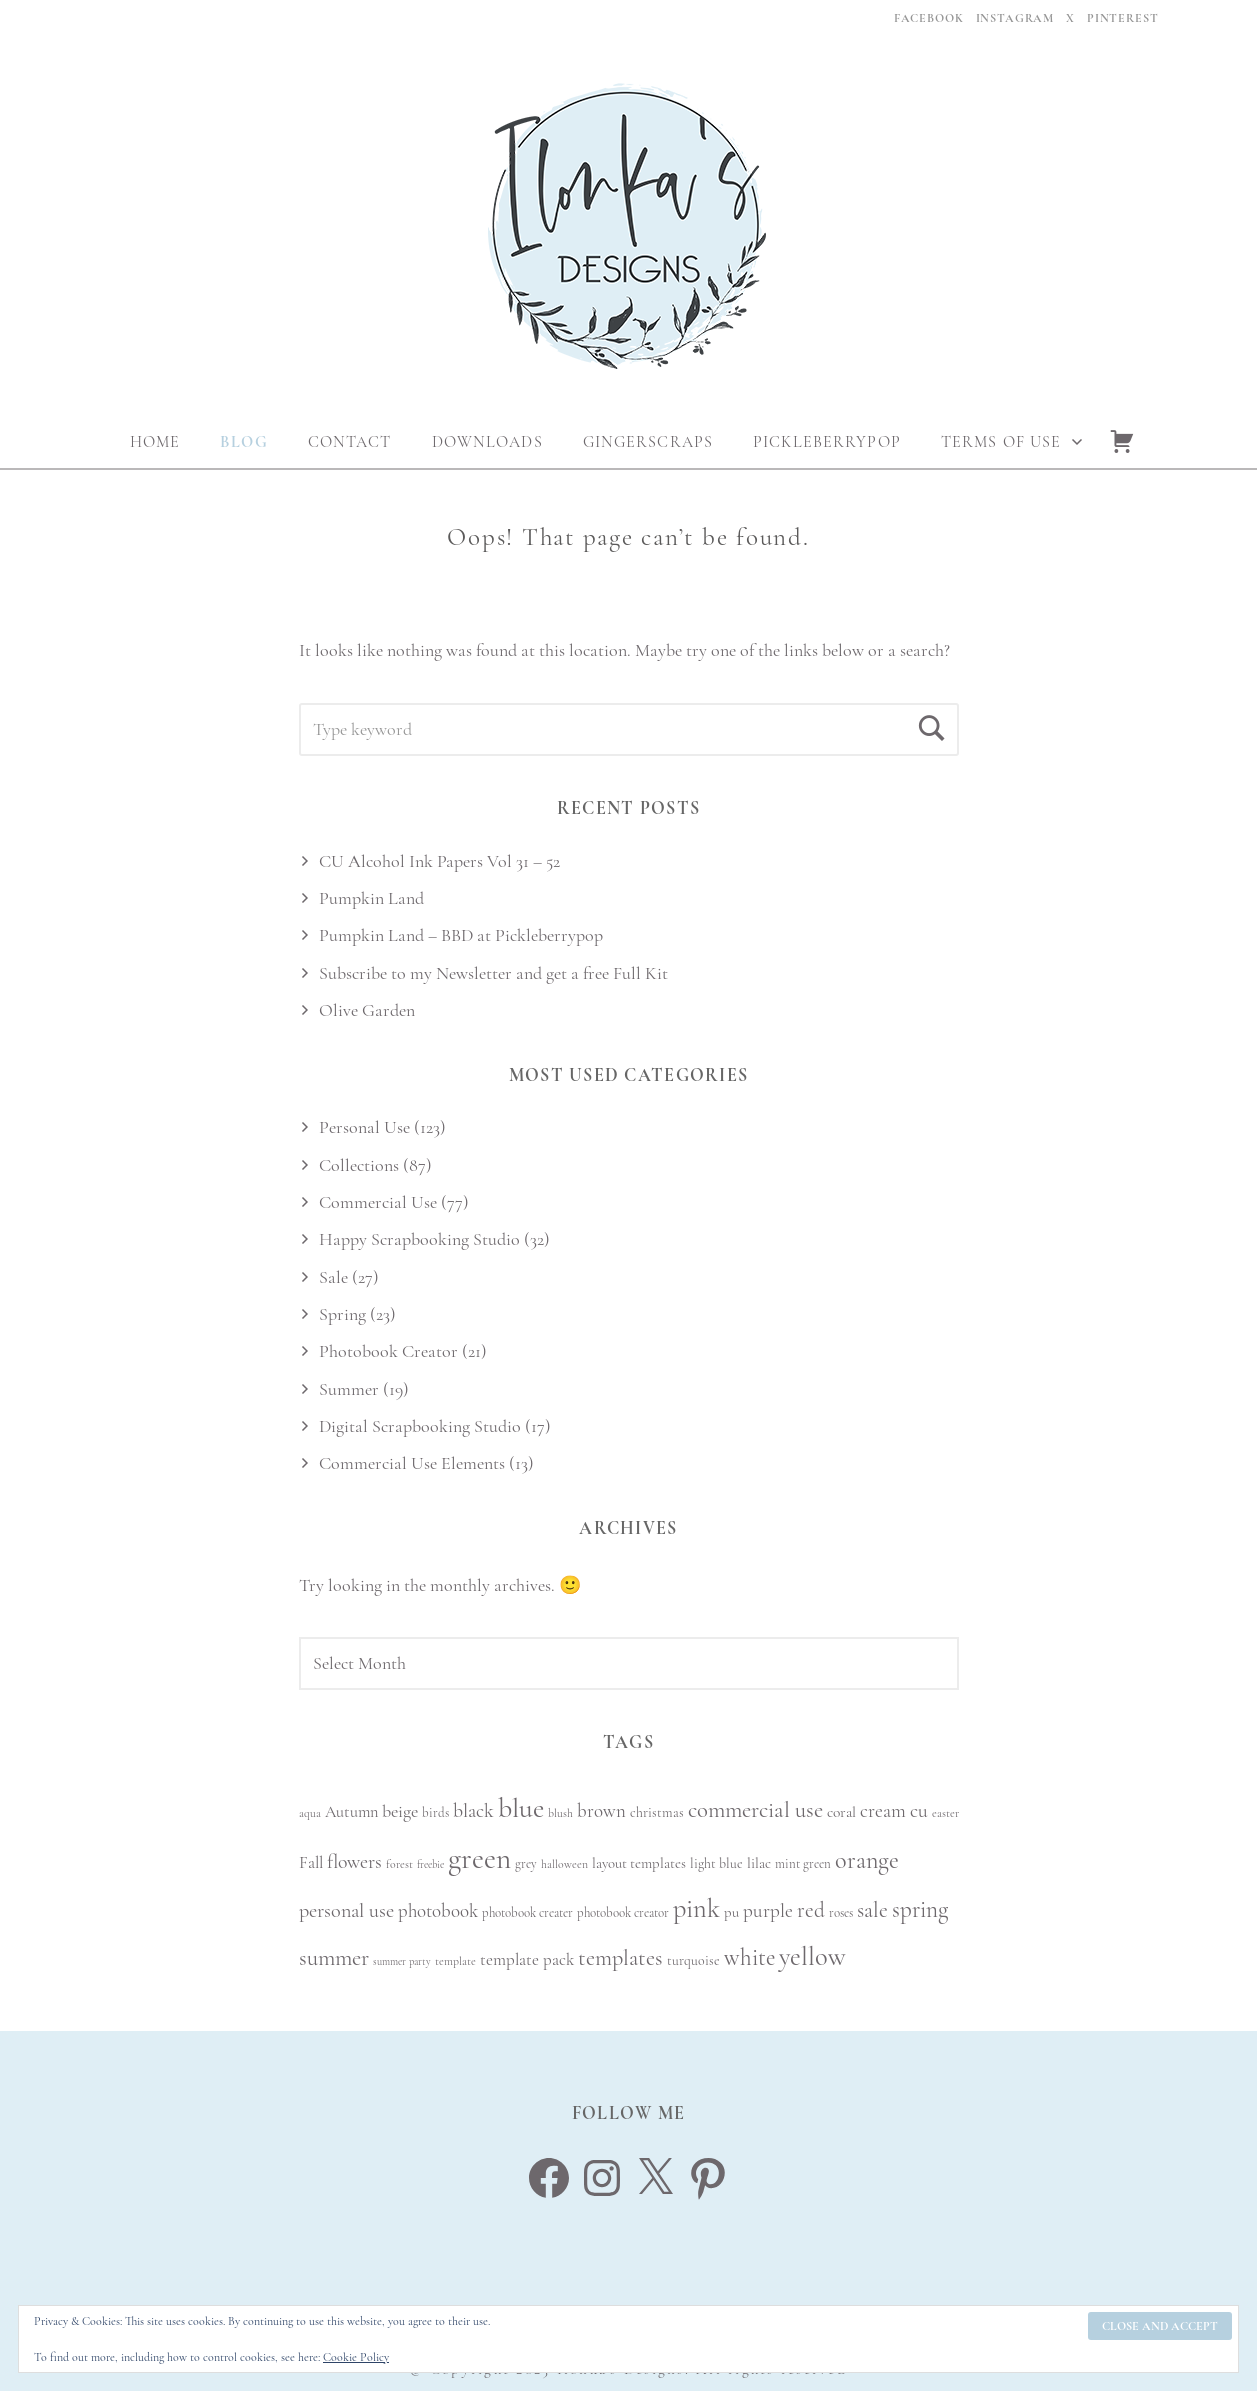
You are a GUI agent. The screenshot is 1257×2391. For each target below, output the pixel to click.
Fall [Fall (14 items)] (311, 1862)
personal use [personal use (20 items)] (346, 1910)
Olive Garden (367, 1010)
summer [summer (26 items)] (334, 1958)
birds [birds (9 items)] (435, 1813)
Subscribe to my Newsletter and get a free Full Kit (493, 973)
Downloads (487, 442)
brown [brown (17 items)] (601, 1811)
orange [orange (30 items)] (867, 1860)
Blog (243, 442)
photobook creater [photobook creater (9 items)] (527, 1913)
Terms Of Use (1001, 442)
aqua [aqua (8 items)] (310, 1813)
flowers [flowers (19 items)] (354, 1862)
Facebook (929, 18)
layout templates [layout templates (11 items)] (639, 1863)
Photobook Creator (388, 1351)
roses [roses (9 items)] (841, 1913)
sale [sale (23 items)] (872, 1910)
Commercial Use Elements (412, 1463)
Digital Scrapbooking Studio (420, 1426)
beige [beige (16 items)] (400, 1811)
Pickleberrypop (827, 442)
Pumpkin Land (371, 898)
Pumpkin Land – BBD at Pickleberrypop (461, 935)
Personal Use (364, 1127)
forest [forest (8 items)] (399, 1864)
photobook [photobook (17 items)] (438, 1911)
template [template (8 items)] (455, 1961)
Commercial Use (378, 1202)
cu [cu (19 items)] (919, 1811)
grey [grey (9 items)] (526, 1864)
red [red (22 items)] (811, 1910)
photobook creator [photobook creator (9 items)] (623, 1913)
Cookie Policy (356, 2357)
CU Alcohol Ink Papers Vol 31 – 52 (439, 861)
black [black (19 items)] (473, 1811)
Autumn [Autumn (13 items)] (351, 1812)
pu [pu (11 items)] (731, 1912)
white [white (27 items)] (749, 1958)
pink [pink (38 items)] (696, 1909)
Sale (333, 1277)
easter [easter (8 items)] (945, 1813)
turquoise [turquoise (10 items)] (693, 1960)
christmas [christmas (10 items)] (657, 1812)
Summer (349, 1389)
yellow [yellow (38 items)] (812, 1957)
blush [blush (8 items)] (560, 1813)
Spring (342, 1314)
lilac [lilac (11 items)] (759, 1863)
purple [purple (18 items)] (768, 1911)
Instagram (1015, 18)
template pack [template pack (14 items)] (527, 1959)
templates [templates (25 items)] (620, 1957)
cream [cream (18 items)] (883, 1811)
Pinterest (1123, 18)
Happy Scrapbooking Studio (419, 1239)
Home (155, 442)
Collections (359, 1165)
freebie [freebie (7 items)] (430, 1864)
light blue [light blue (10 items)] (716, 1863)
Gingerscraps (648, 442)
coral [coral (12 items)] (841, 1812)
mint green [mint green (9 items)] (803, 1864)
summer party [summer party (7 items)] (402, 1961)
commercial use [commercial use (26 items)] (755, 1810)
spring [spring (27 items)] (920, 1910)
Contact (350, 442)
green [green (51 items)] (479, 1858)
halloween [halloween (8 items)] (564, 1864)
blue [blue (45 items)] (521, 1808)
